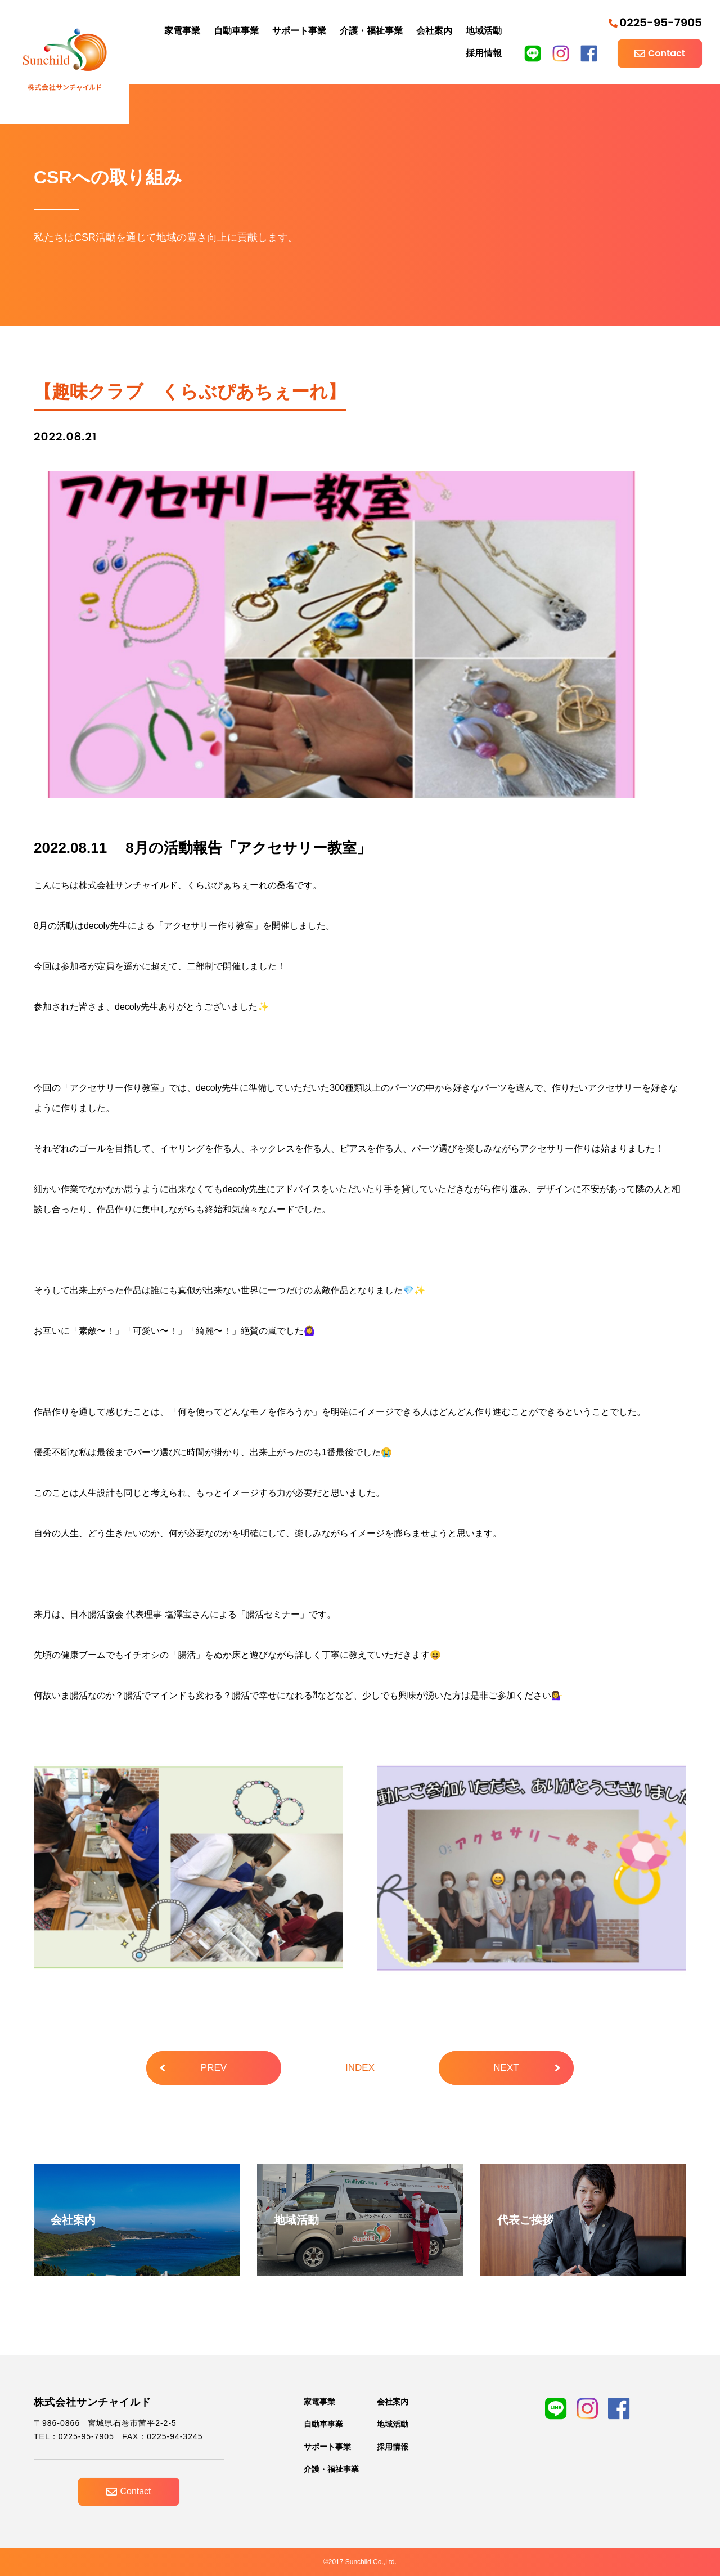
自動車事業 (236, 30)
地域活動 (484, 30)
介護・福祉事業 (371, 30)
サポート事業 (299, 30)
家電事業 (182, 30)
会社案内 (434, 30)
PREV (193, 2068)
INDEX (360, 2067)
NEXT (526, 2068)
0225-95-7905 (655, 22)
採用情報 (484, 53)
